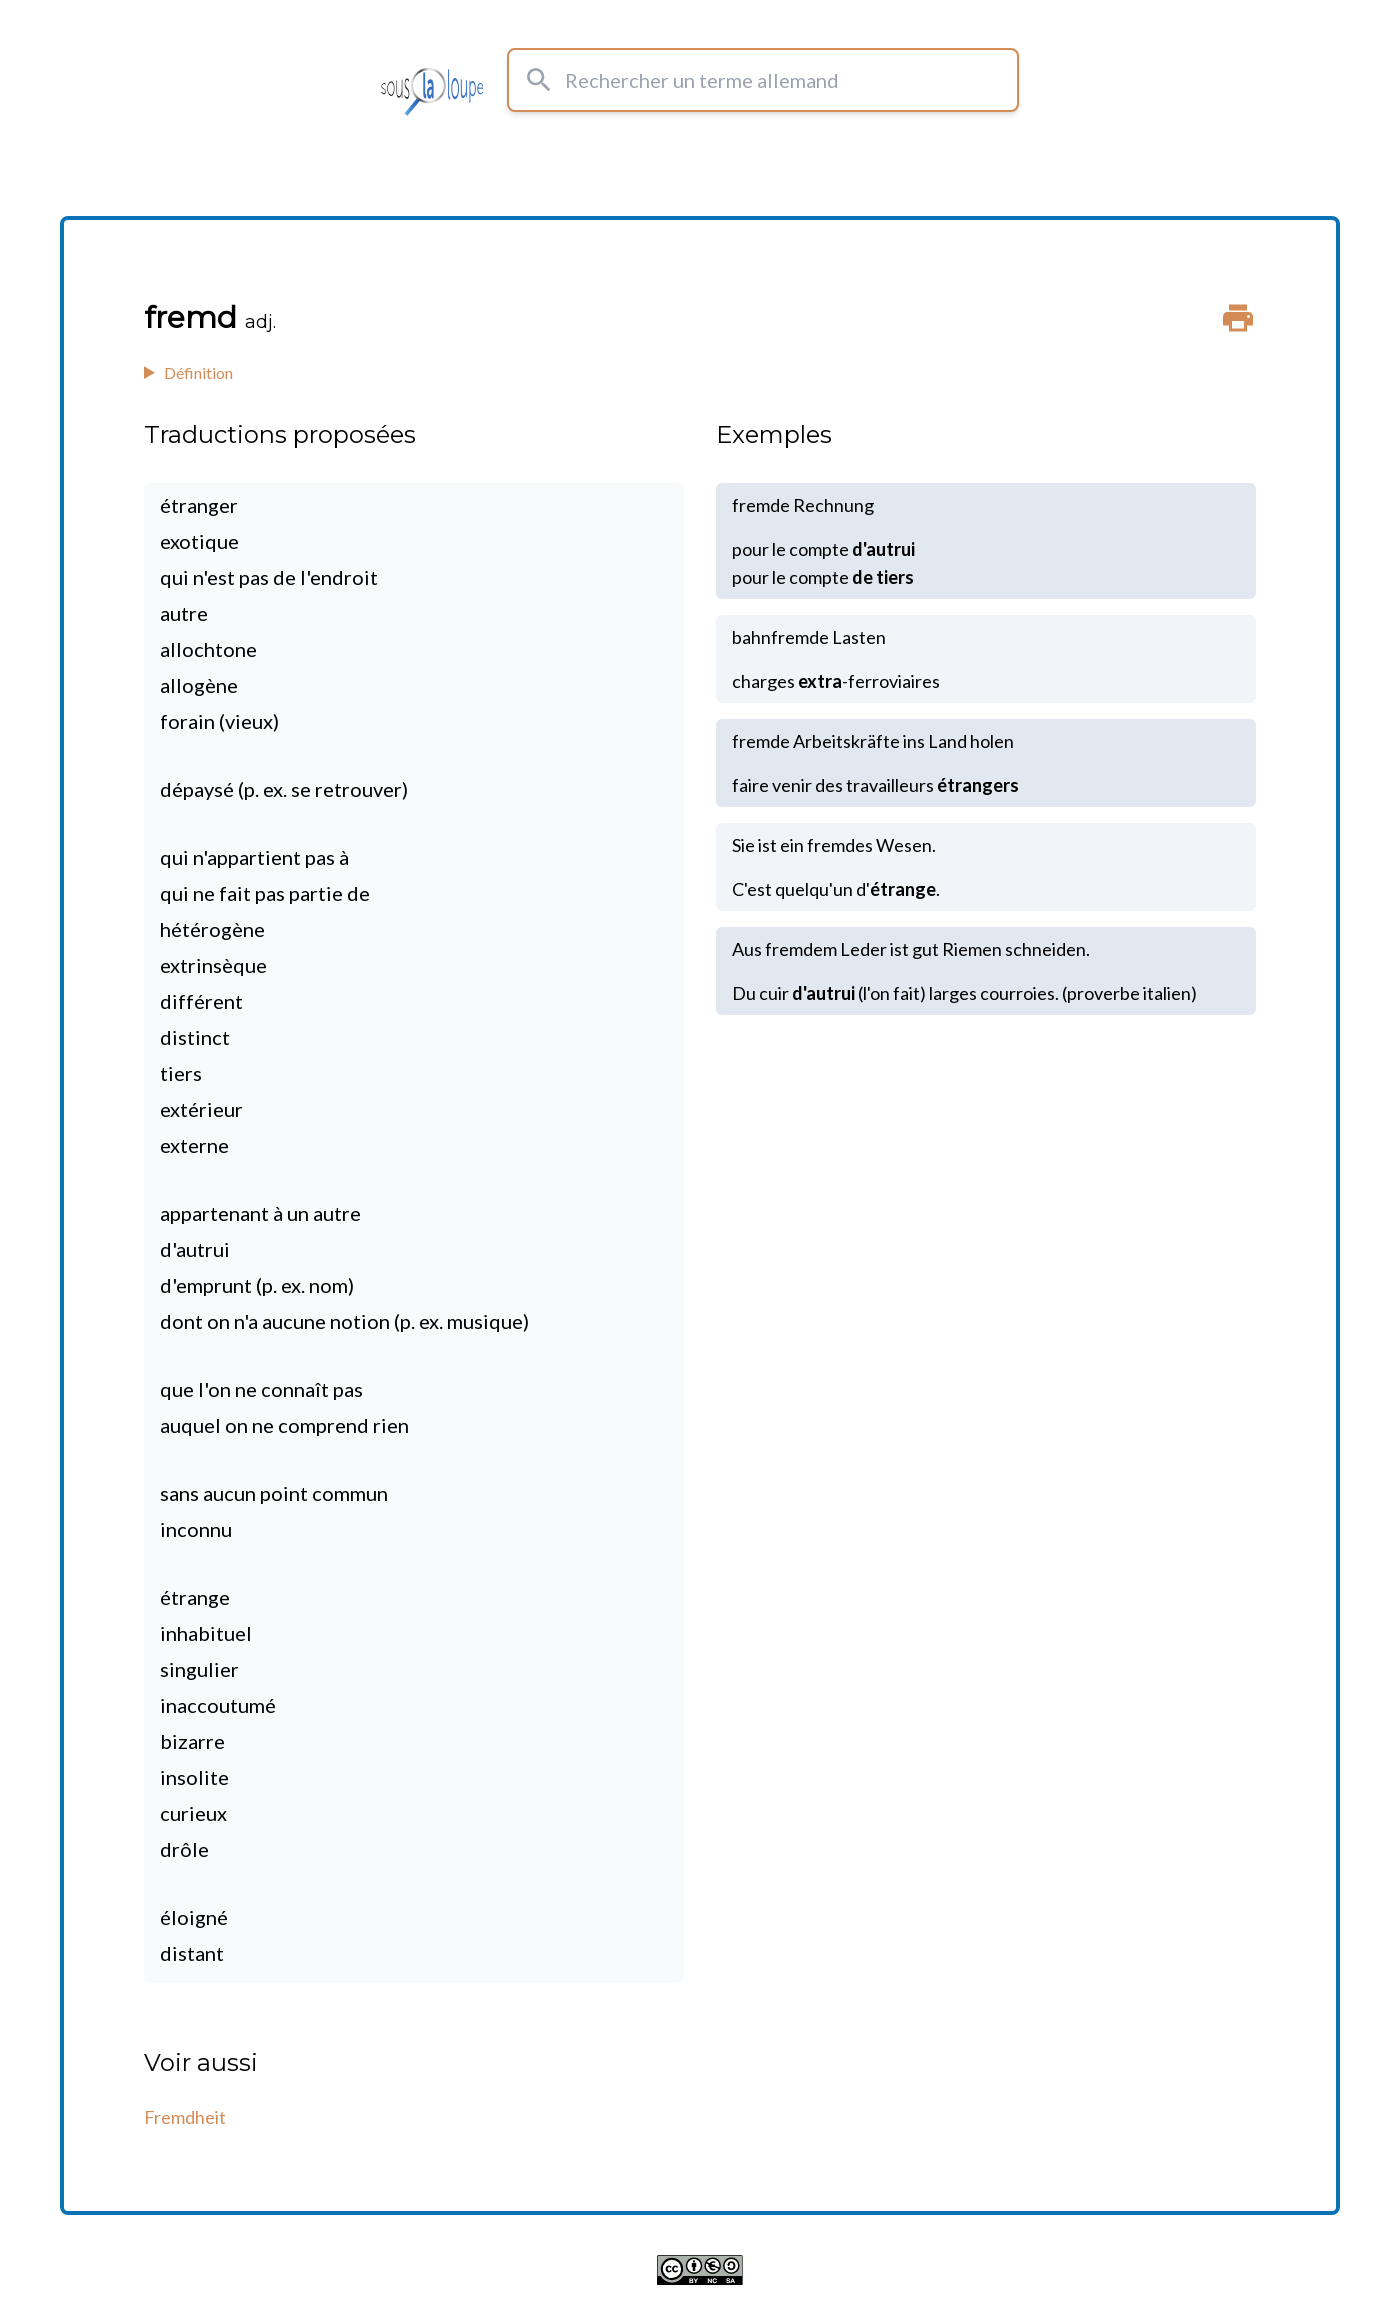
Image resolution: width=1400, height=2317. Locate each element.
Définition (198, 372)
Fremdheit (185, 2117)
